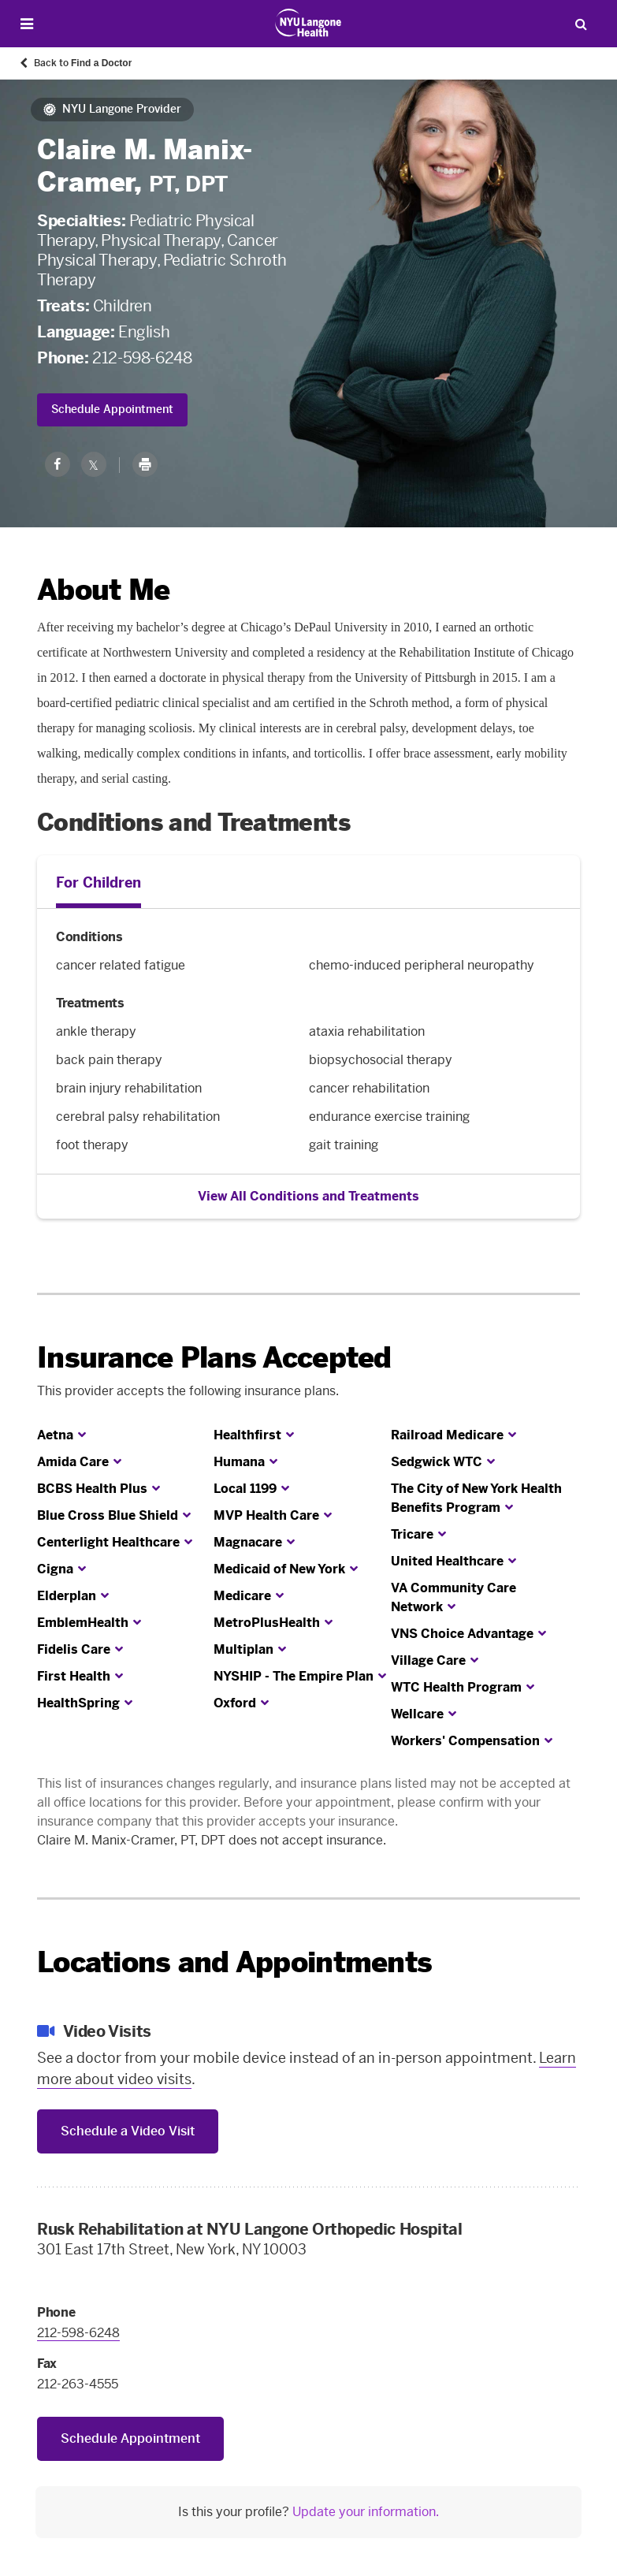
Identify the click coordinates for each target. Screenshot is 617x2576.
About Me (103, 590)
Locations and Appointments (234, 1962)
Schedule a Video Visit (128, 2131)
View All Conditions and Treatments (308, 1196)
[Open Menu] (26, 24)
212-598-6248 (141, 357)
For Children (98, 883)
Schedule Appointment (112, 409)
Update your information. (365, 2511)
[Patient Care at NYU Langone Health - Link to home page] (308, 23)
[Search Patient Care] (581, 24)
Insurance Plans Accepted (214, 1358)
